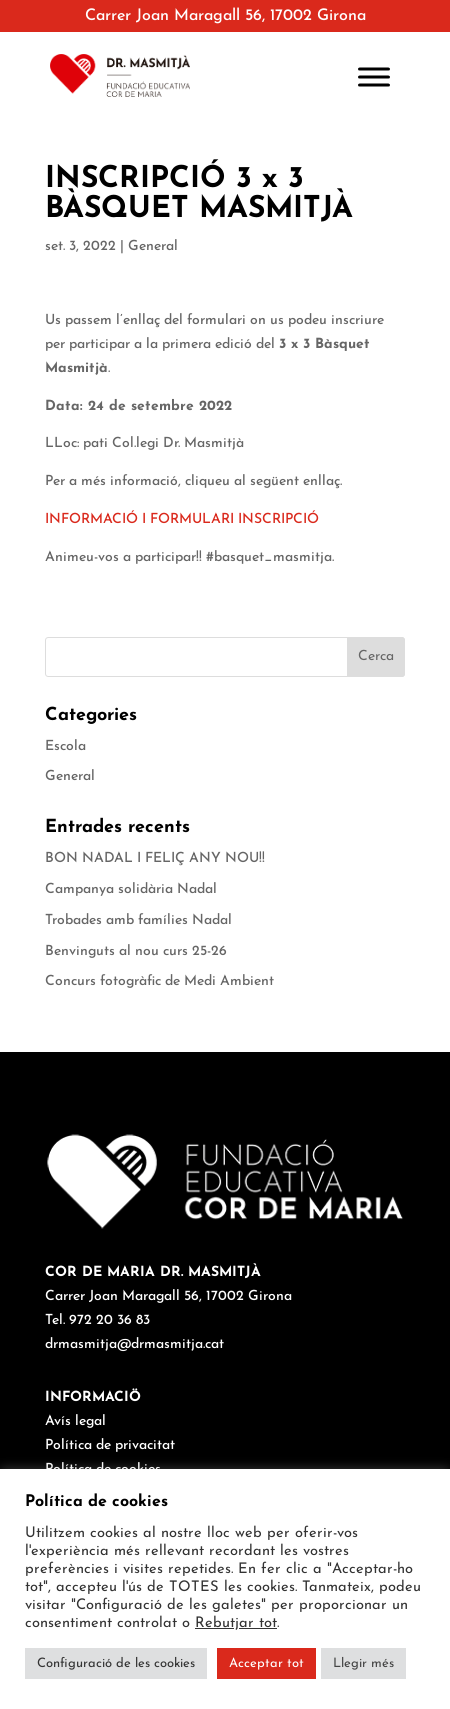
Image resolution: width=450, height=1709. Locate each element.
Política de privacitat (110, 1445)
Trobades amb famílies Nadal (138, 920)
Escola (65, 746)
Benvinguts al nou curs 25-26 (136, 951)
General (153, 246)
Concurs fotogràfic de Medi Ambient (159, 981)
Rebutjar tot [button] (236, 1623)
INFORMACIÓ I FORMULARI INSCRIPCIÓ (182, 519)
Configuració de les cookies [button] (116, 1663)
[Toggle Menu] (374, 76)
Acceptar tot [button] (266, 1663)
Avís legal (75, 1421)
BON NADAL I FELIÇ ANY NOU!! (155, 858)
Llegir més (363, 1663)
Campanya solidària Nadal (131, 889)
